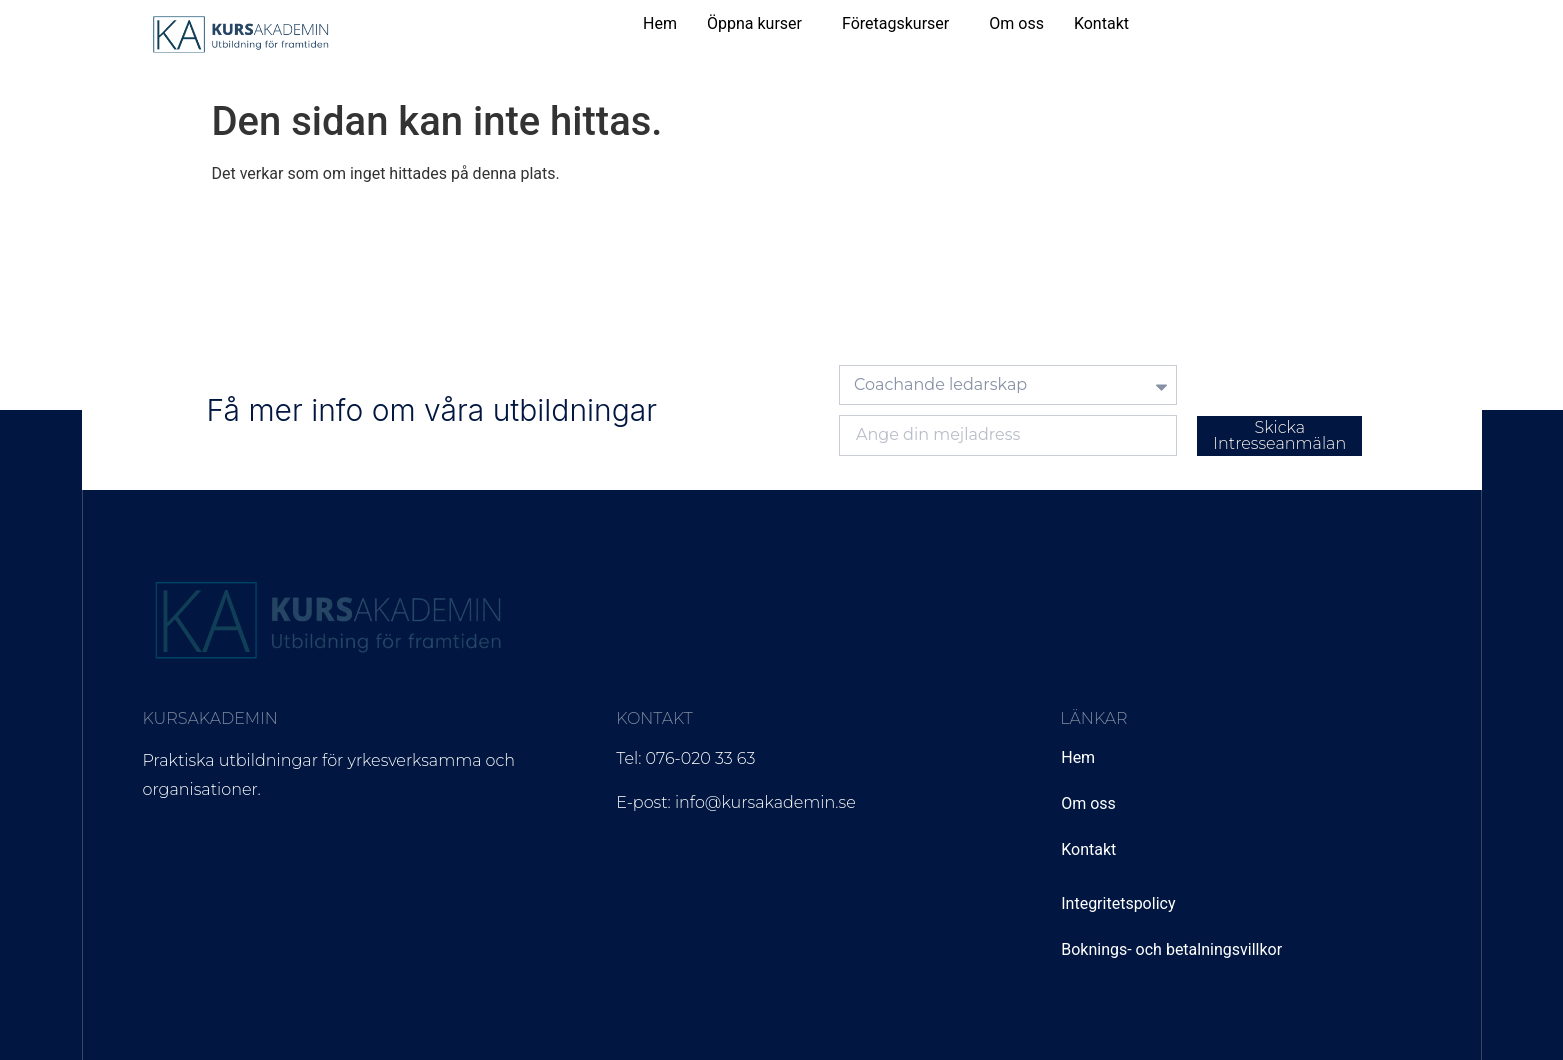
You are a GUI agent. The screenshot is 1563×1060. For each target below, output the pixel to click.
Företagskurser (895, 23)
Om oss (1016, 23)
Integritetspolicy (1118, 903)
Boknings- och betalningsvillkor (1171, 949)
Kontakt (1101, 23)
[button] (759, 24)
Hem (660, 23)
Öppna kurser (754, 23)
